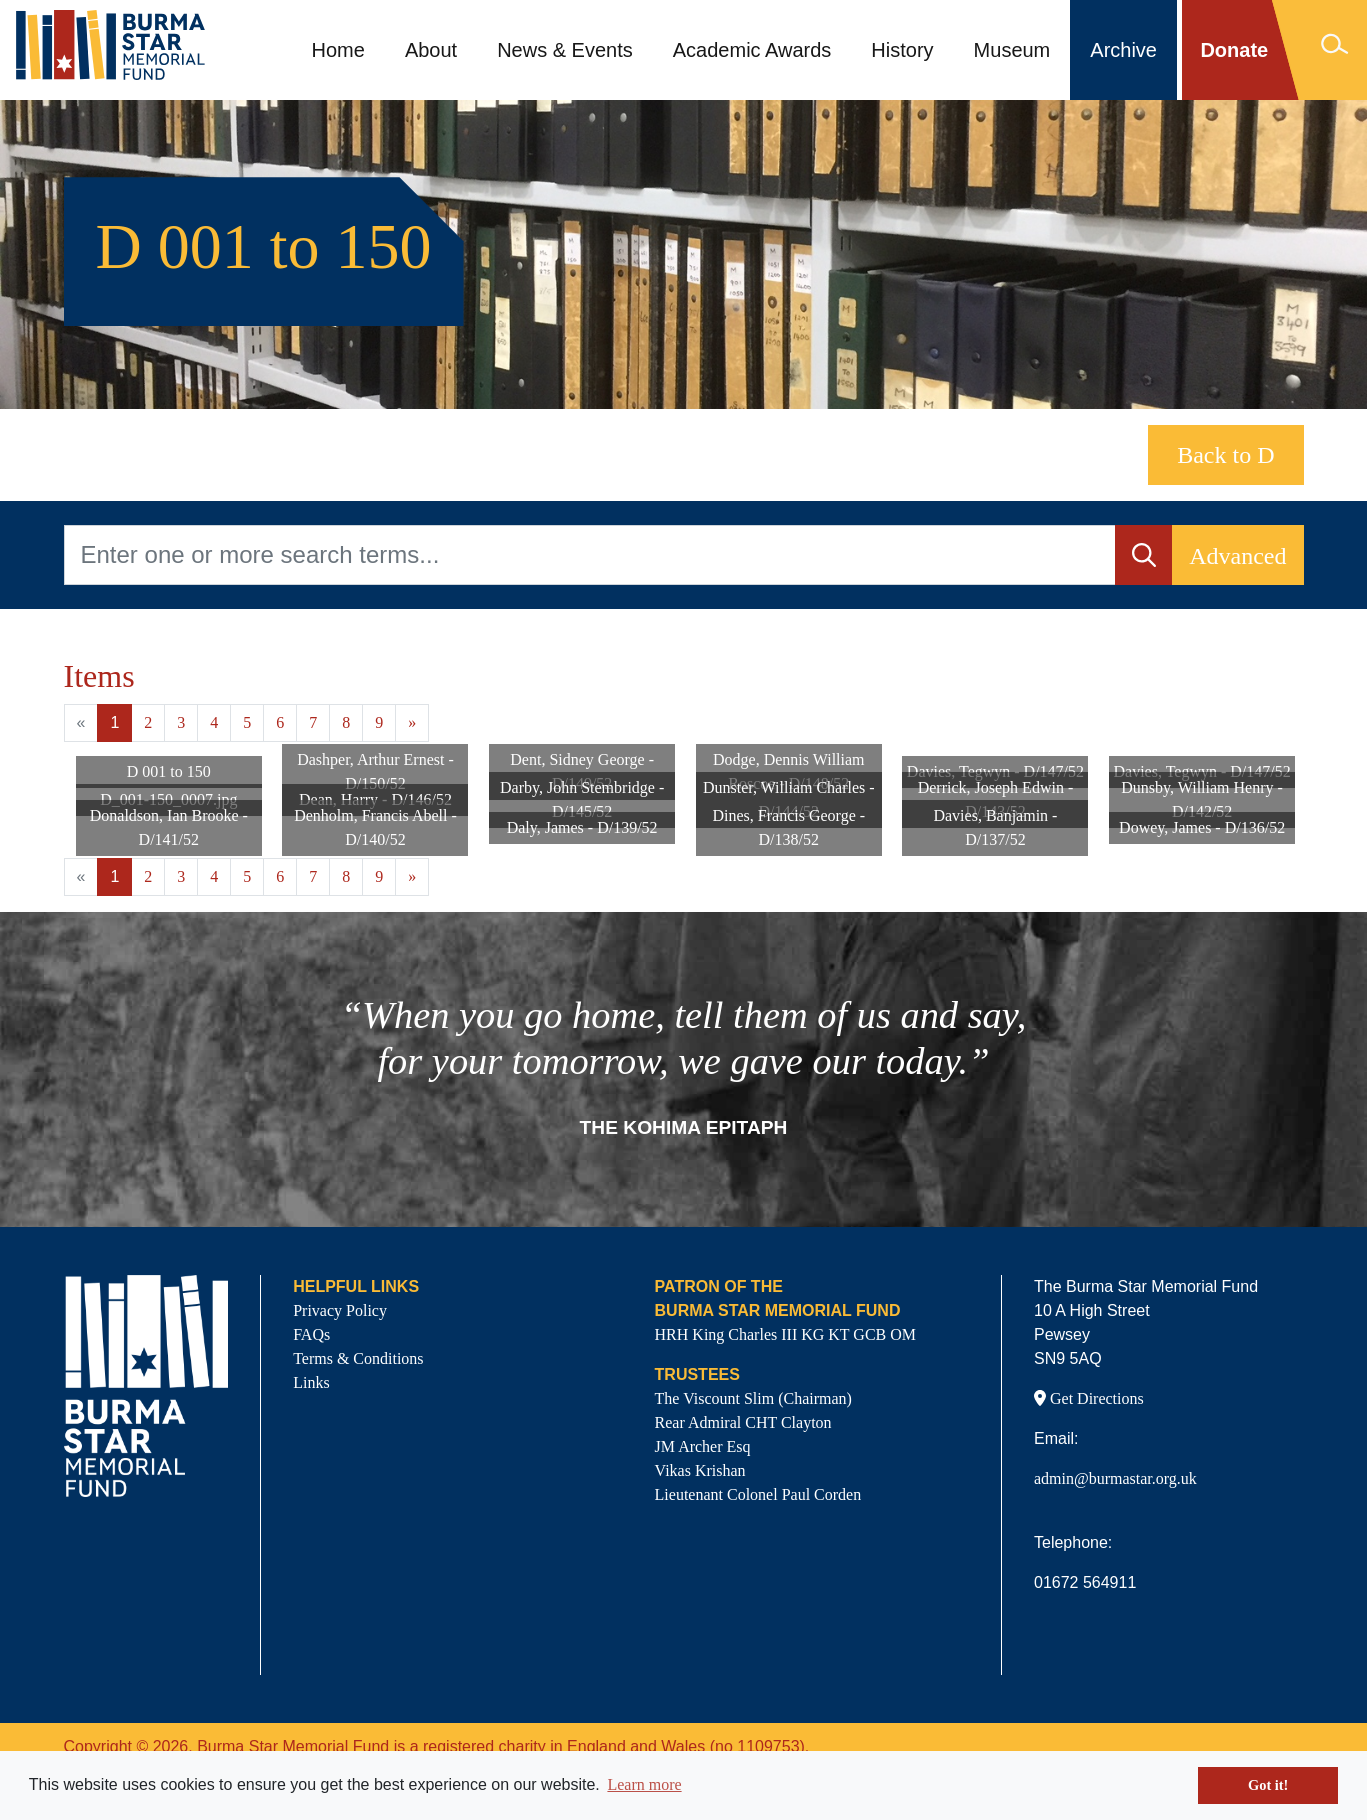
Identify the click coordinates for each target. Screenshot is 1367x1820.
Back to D (1225, 455)
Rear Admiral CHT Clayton (743, 1422)
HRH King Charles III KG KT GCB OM (785, 1334)
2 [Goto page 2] (148, 722)
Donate (1234, 50)
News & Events (565, 50)
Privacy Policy (340, 1310)
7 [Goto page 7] (313, 722)
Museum (1012, 50)
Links (311, 1382)
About (431, 50)
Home (338, 50)
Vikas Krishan (700, 1470)
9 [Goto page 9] (379, 722)
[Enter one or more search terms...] (590, 555)
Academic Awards (752, 50)
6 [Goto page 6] (280, 722)
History (902, 50)
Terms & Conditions (358, 1358)
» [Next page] (412, 722)
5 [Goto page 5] (247, 722)
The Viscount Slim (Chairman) (753, 1398)
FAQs (311, 1334)
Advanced (1237, 556)
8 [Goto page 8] (346, 722)
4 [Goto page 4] (214, 722)
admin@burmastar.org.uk (1115, 1478)
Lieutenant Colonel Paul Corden (758, 1494)
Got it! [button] (1268, 1785)
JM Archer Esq (703, 1446)
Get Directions (1089, 1398)
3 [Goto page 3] (181, 722)
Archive (1123, 50)
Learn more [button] (644, 1784)
